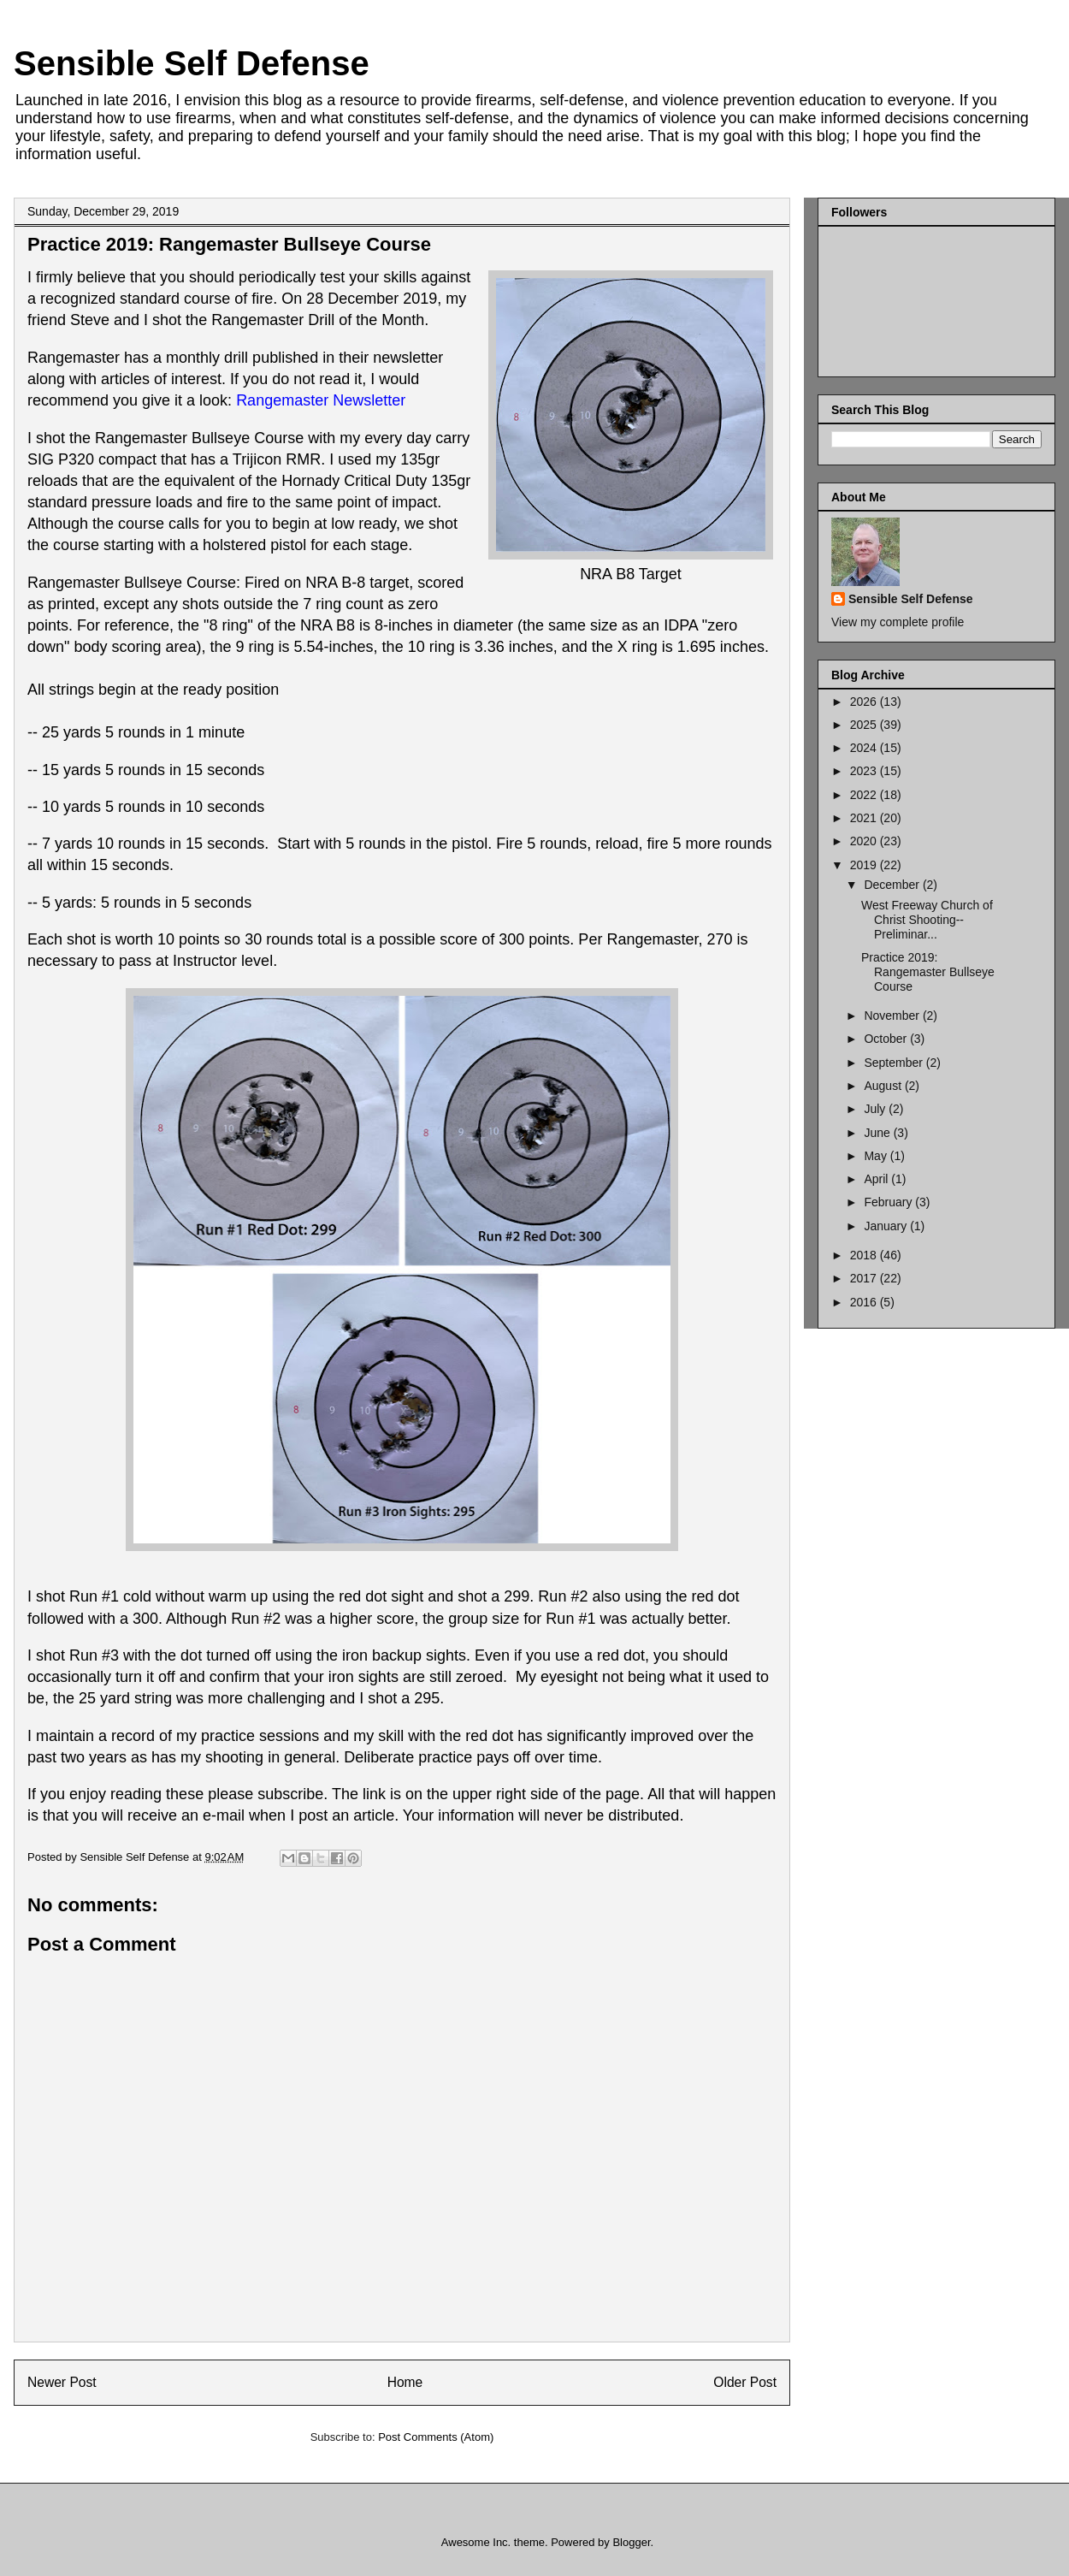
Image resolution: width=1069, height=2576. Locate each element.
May (876, 1156)
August (884, 1086)
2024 (865, 748)
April (877, 1179)
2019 (865, 865)
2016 (865, 1302)
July (876, 1109)
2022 (865, 795)
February (889, 1202)
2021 (865, 818)
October (887, 1038)
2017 (865, 1278)
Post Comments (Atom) (435, 2437)
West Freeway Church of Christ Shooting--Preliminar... (927, 919)
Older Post (745, 2382)
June (878, 1133)
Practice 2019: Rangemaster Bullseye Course (928, 971)
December (893, 884)
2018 (865, 1255)
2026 (865, 701)
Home (405, 2382)
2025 (865, 724)
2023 (865, 771)
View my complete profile (897, 622)
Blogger (631, 2542)
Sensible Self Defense (191, 63)
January (887, 1226)
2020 (865, 841)
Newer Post (62, 2382)
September (894, 1062)
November (893, 1015)
